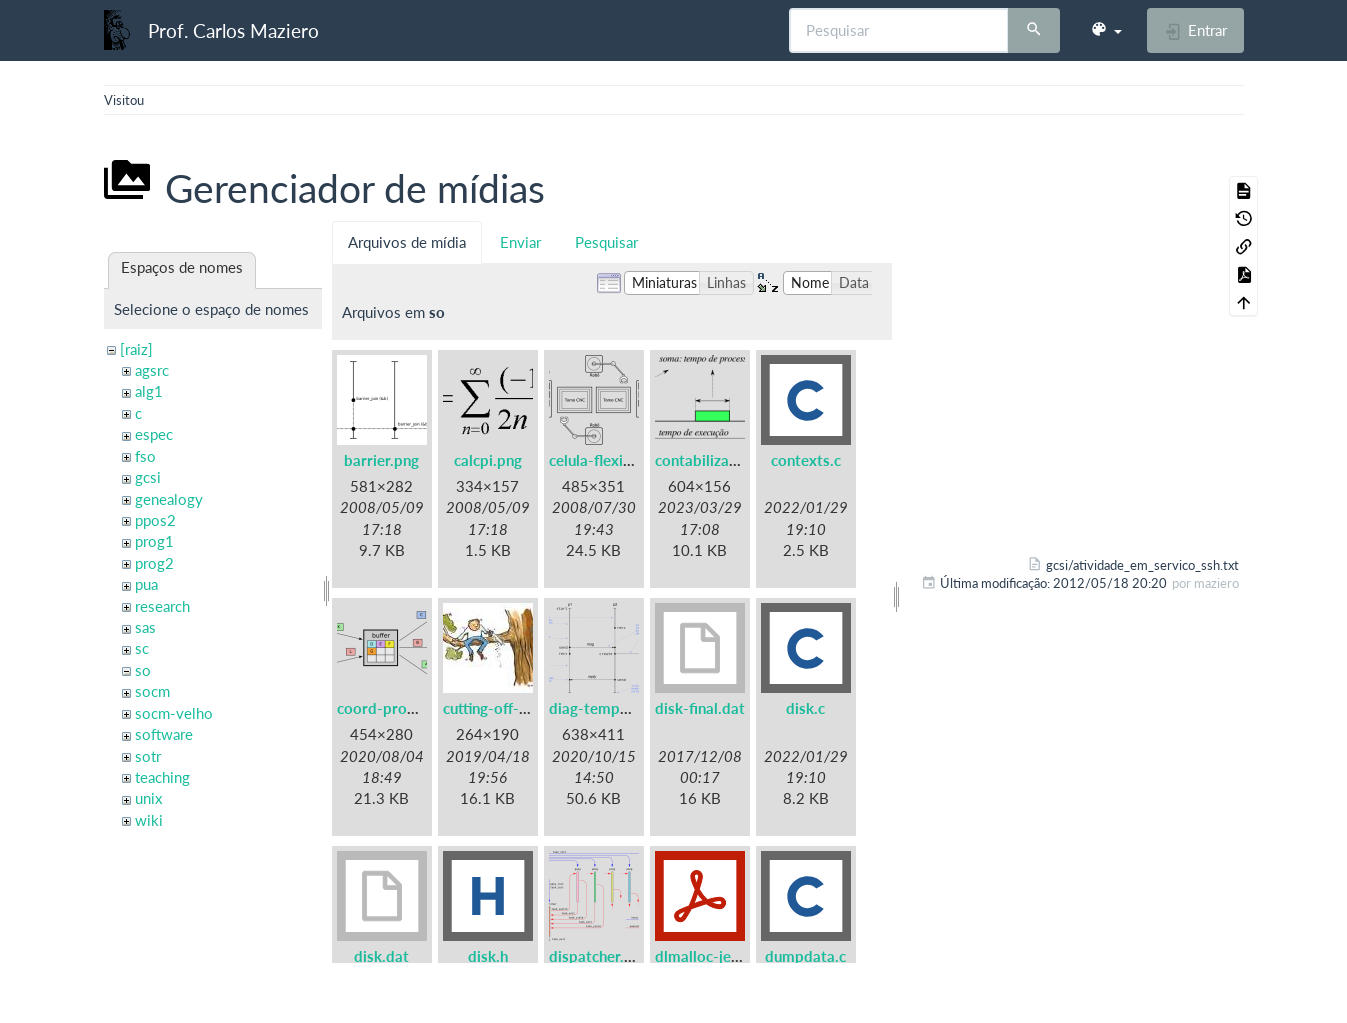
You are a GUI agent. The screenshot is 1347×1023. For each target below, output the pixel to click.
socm (152, 691)
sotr (148, 756)
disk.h (488, 956)
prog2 (154, 563)
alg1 (149, 391)
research (162, 606)
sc (142, 648)
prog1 (154, 541)
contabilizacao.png (718, 460)
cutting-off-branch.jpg (516, 708)
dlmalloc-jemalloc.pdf (729, 956)
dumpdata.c (805, 956)
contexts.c (806, 460)
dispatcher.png (599, 956)
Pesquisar (606, 242)
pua (146, 584)
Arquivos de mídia (407, 242)
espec (154, 434)
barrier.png (381, 460)
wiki (149, 820)
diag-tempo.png (603, 708)
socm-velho (174, 713)
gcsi (148, 477)
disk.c (805, 708)
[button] (1106, 30)
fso (145, 456)
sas (145, 627)
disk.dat (381, 956)
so (143, 670)
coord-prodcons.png (406, 708)
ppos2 (155, 520)
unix (148, 798)
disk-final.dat (700, 708)
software (164, 734)
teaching (162, 777)
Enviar (520, 242)
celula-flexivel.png (610, 460)
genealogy (169, 499)
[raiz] (136, 349)
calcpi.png (488, 460)
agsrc (152, 370)
